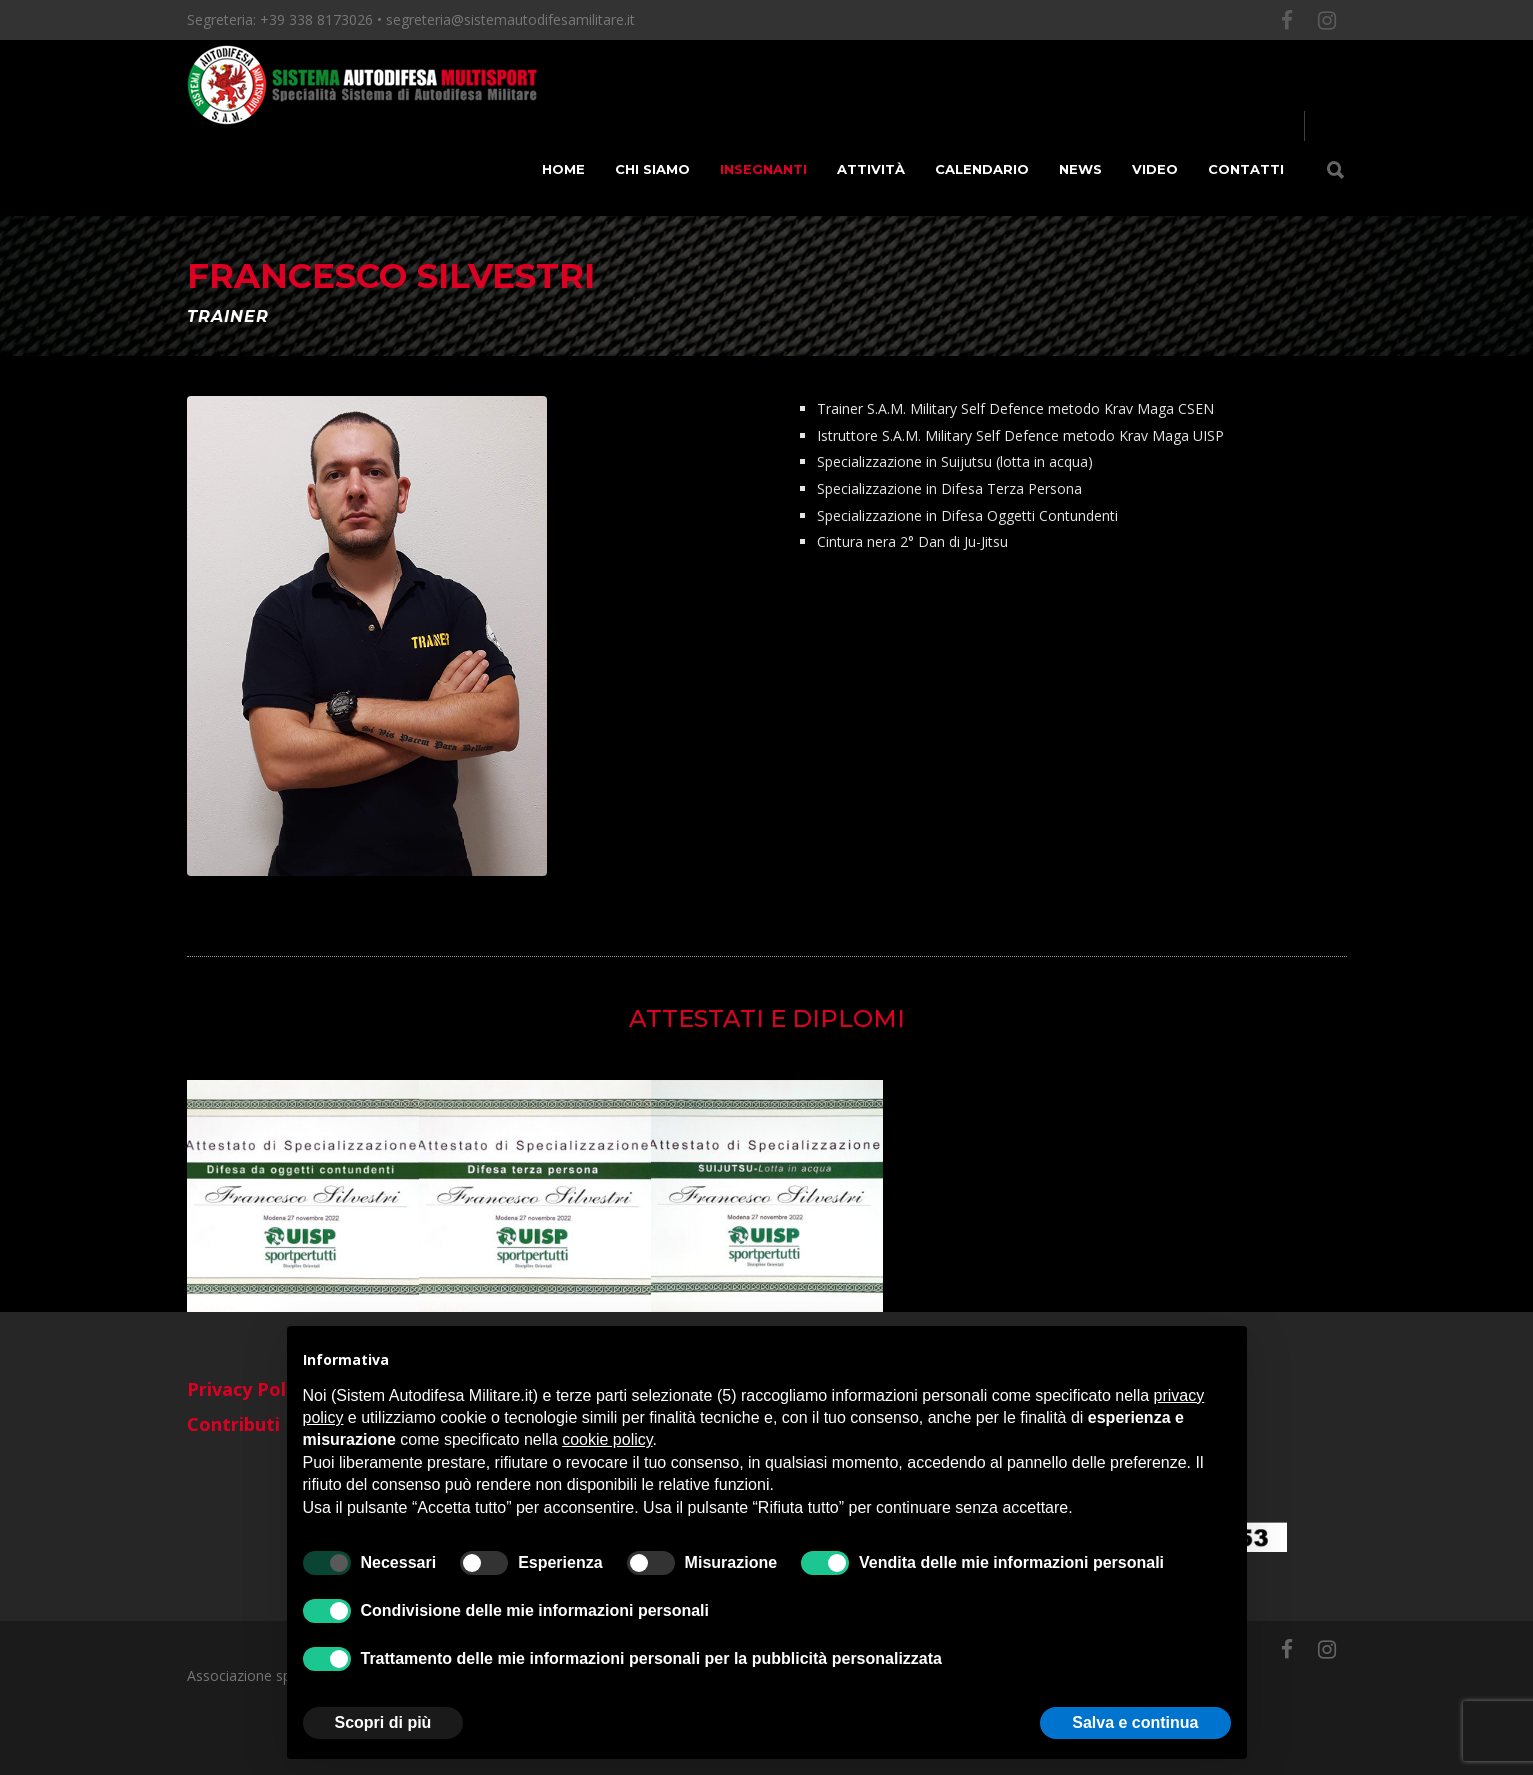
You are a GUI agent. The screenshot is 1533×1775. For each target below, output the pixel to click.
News (1080, 169)
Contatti (1246, 169)
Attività (871, 169)
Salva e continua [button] (1135, 1722)
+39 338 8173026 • (323, 19)
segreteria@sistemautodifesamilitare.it (510, 19)
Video (1155, 169)
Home (563, 169)
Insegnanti (763, 169)
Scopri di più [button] (383, 1722)
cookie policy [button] (607, 1439)
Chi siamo (652, 169)
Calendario (982, 169)
